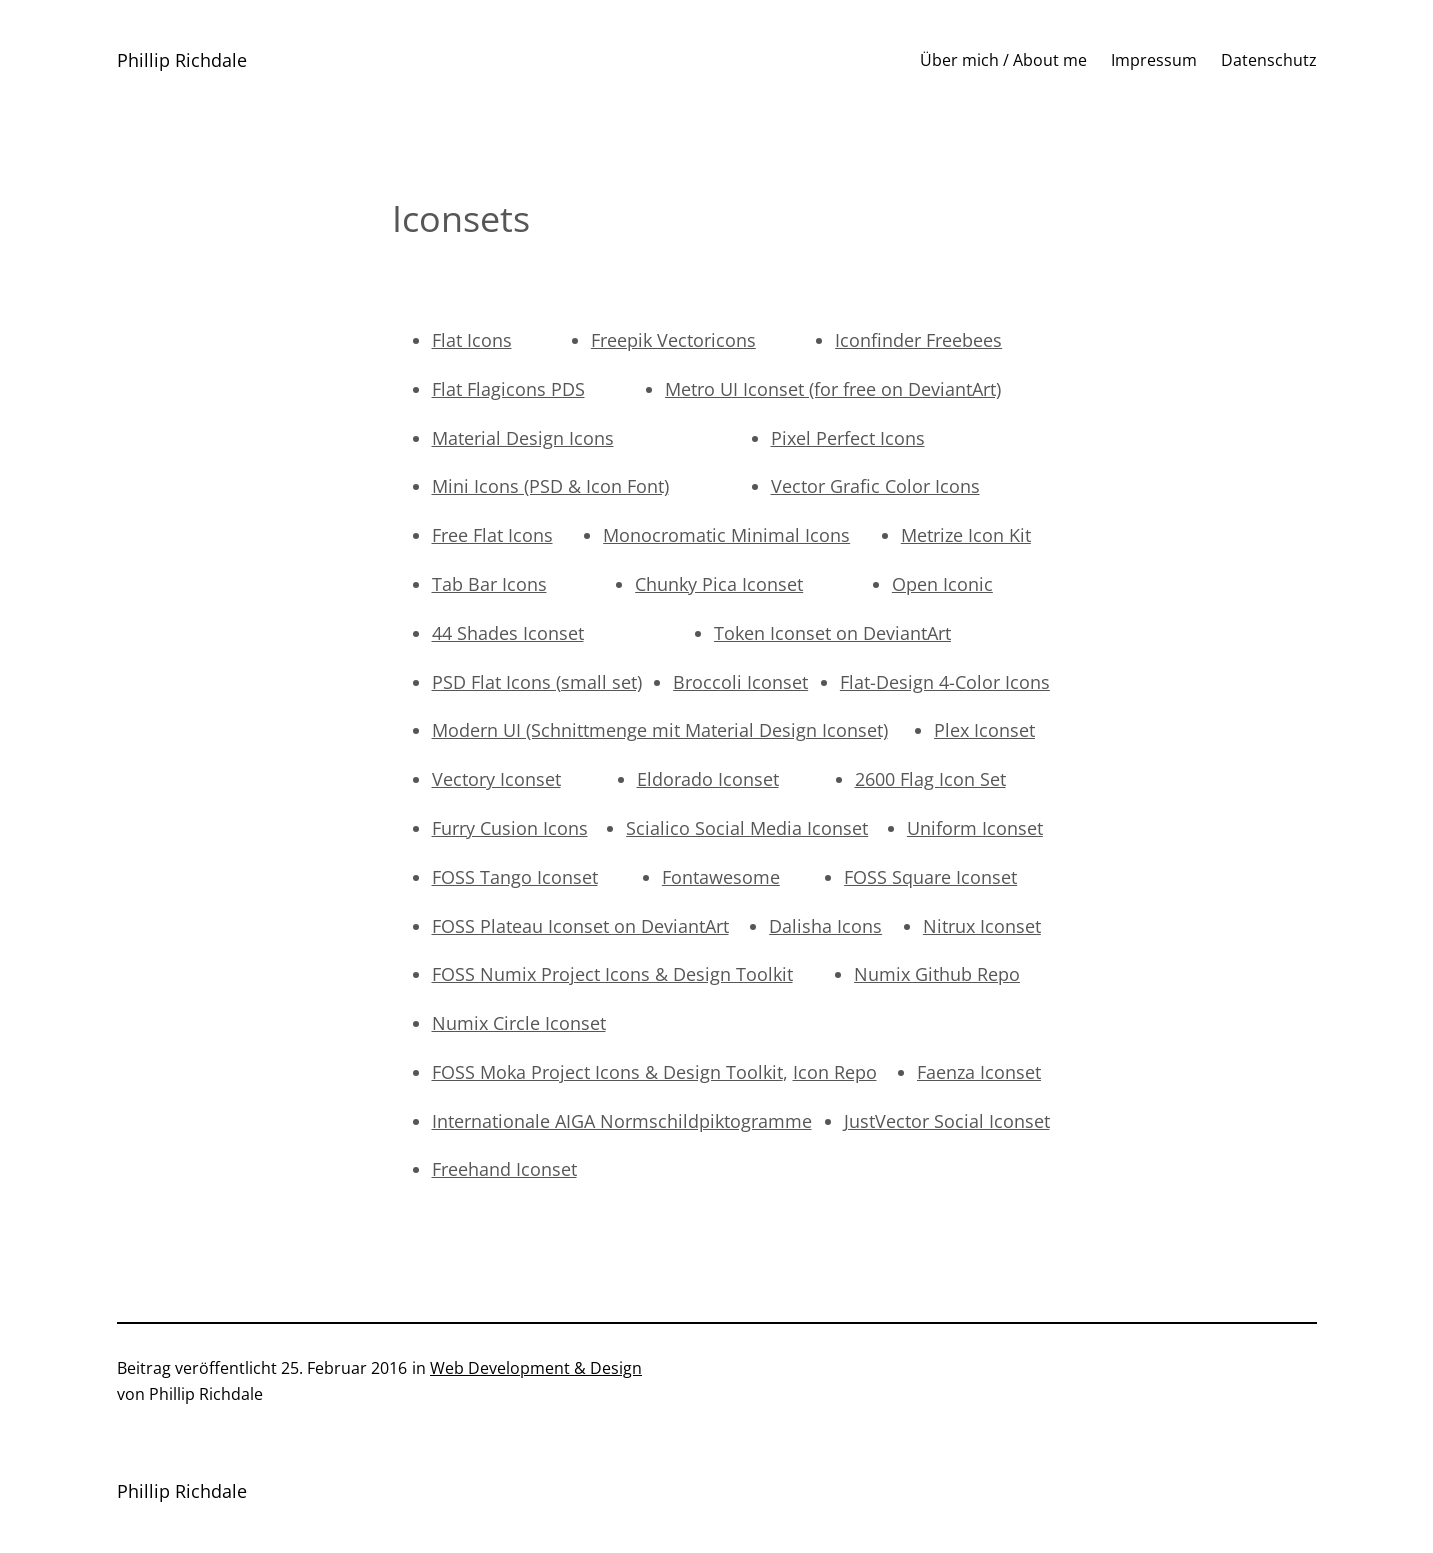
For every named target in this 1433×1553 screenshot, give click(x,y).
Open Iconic (942, 584)
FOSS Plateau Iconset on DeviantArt (580, 926)
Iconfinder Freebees (918, 340)
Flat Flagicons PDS (508, 389)
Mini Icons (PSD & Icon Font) (550, 486)
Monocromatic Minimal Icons (726, 535)
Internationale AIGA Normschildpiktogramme (622, 1121)
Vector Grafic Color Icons (875, 486)
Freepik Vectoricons (673, 340)
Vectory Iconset (496, 779)
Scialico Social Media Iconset (747, 828)
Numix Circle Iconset (519, 1023)
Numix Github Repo (937, 974)
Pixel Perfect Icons (848, 438)
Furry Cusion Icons (510, 828)
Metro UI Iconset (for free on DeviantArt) (833, 389)
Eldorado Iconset (708, 779)
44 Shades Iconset (508, 633)
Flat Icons (472, 340)
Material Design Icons (523, 438)
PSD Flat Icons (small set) (537, 682)
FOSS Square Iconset (930, 877)
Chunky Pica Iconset (719, 584)
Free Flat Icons (492, 535)
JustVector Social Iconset (947, 1121)
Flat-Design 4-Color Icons (945, 682)
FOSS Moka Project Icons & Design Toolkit (607, 1072)
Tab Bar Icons (489, 584)
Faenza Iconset (979, 1072)
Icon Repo (835, 1072)
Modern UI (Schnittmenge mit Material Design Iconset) (660, 730)
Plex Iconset (984, 730)
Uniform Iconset (975, 828)
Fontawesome (721, 877)
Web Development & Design (536, 1368)
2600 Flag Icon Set (930, 779)
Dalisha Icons (825, 926)
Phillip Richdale (182, 60)
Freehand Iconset (504, 1169)
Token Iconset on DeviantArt (832, 633)
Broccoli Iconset (740, 682)
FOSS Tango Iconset (515, 877)
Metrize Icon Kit (966, 535)
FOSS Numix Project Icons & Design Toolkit (612, 974)
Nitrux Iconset (982, 926)
